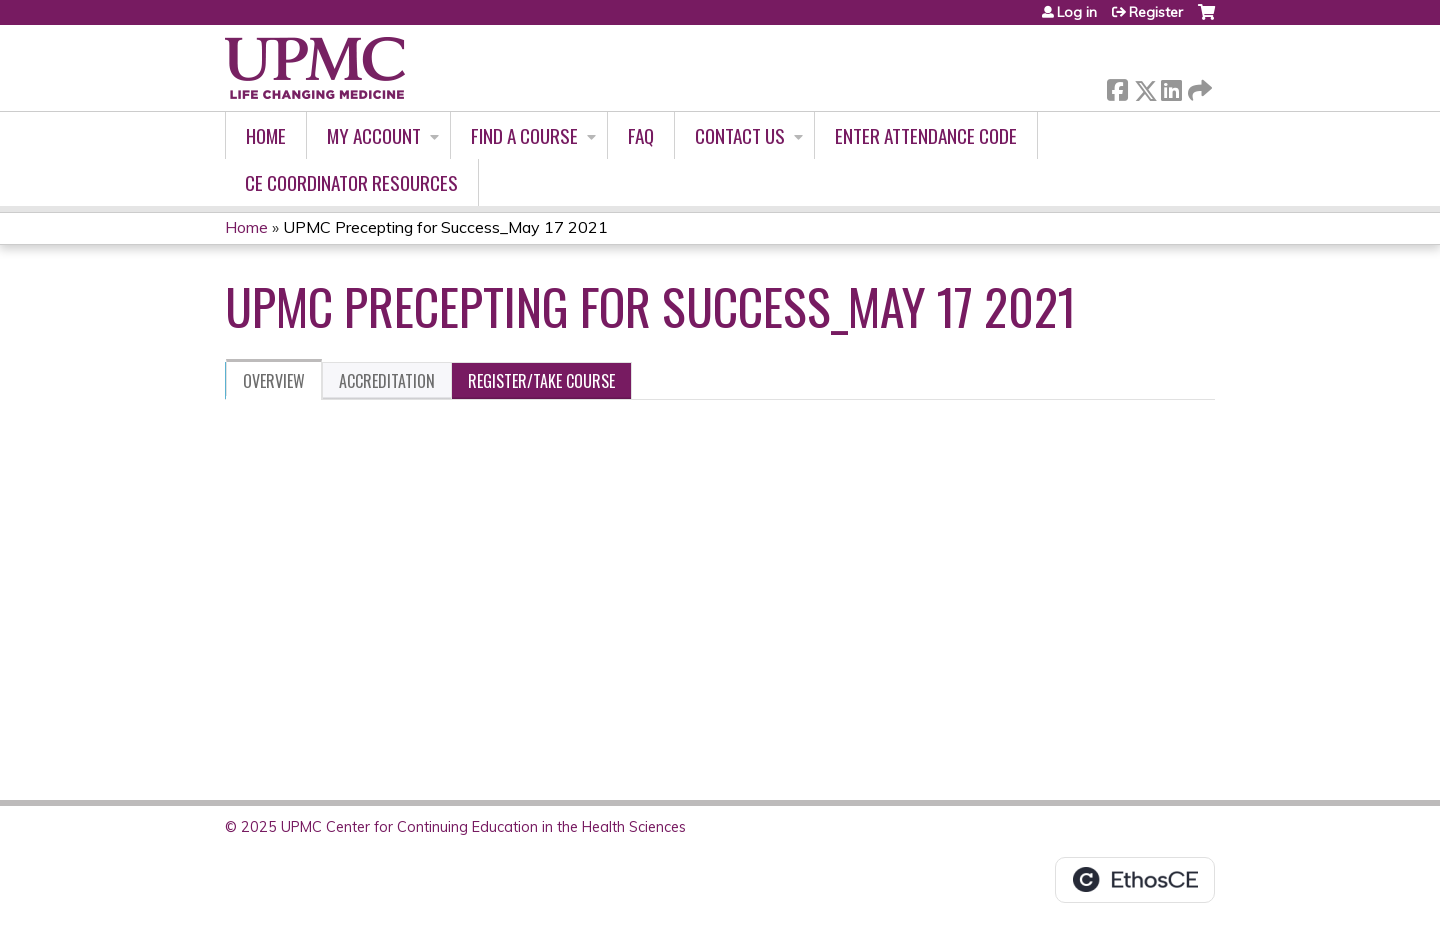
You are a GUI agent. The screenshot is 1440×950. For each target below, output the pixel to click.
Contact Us (740, 135)
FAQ (641, 135)
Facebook (1117, 86)
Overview (274, 381)
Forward (1198, 86)
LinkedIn (1171, 86)
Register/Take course (541, 381)
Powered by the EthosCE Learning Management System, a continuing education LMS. (1135, 880)
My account (374, 135)
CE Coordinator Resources (351, 182)
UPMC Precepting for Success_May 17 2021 (445, 227)
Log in (1077, 12)
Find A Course (524, 135)
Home (266, 135)
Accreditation (387, 381)
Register (1156, 12)
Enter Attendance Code (926, 135)
